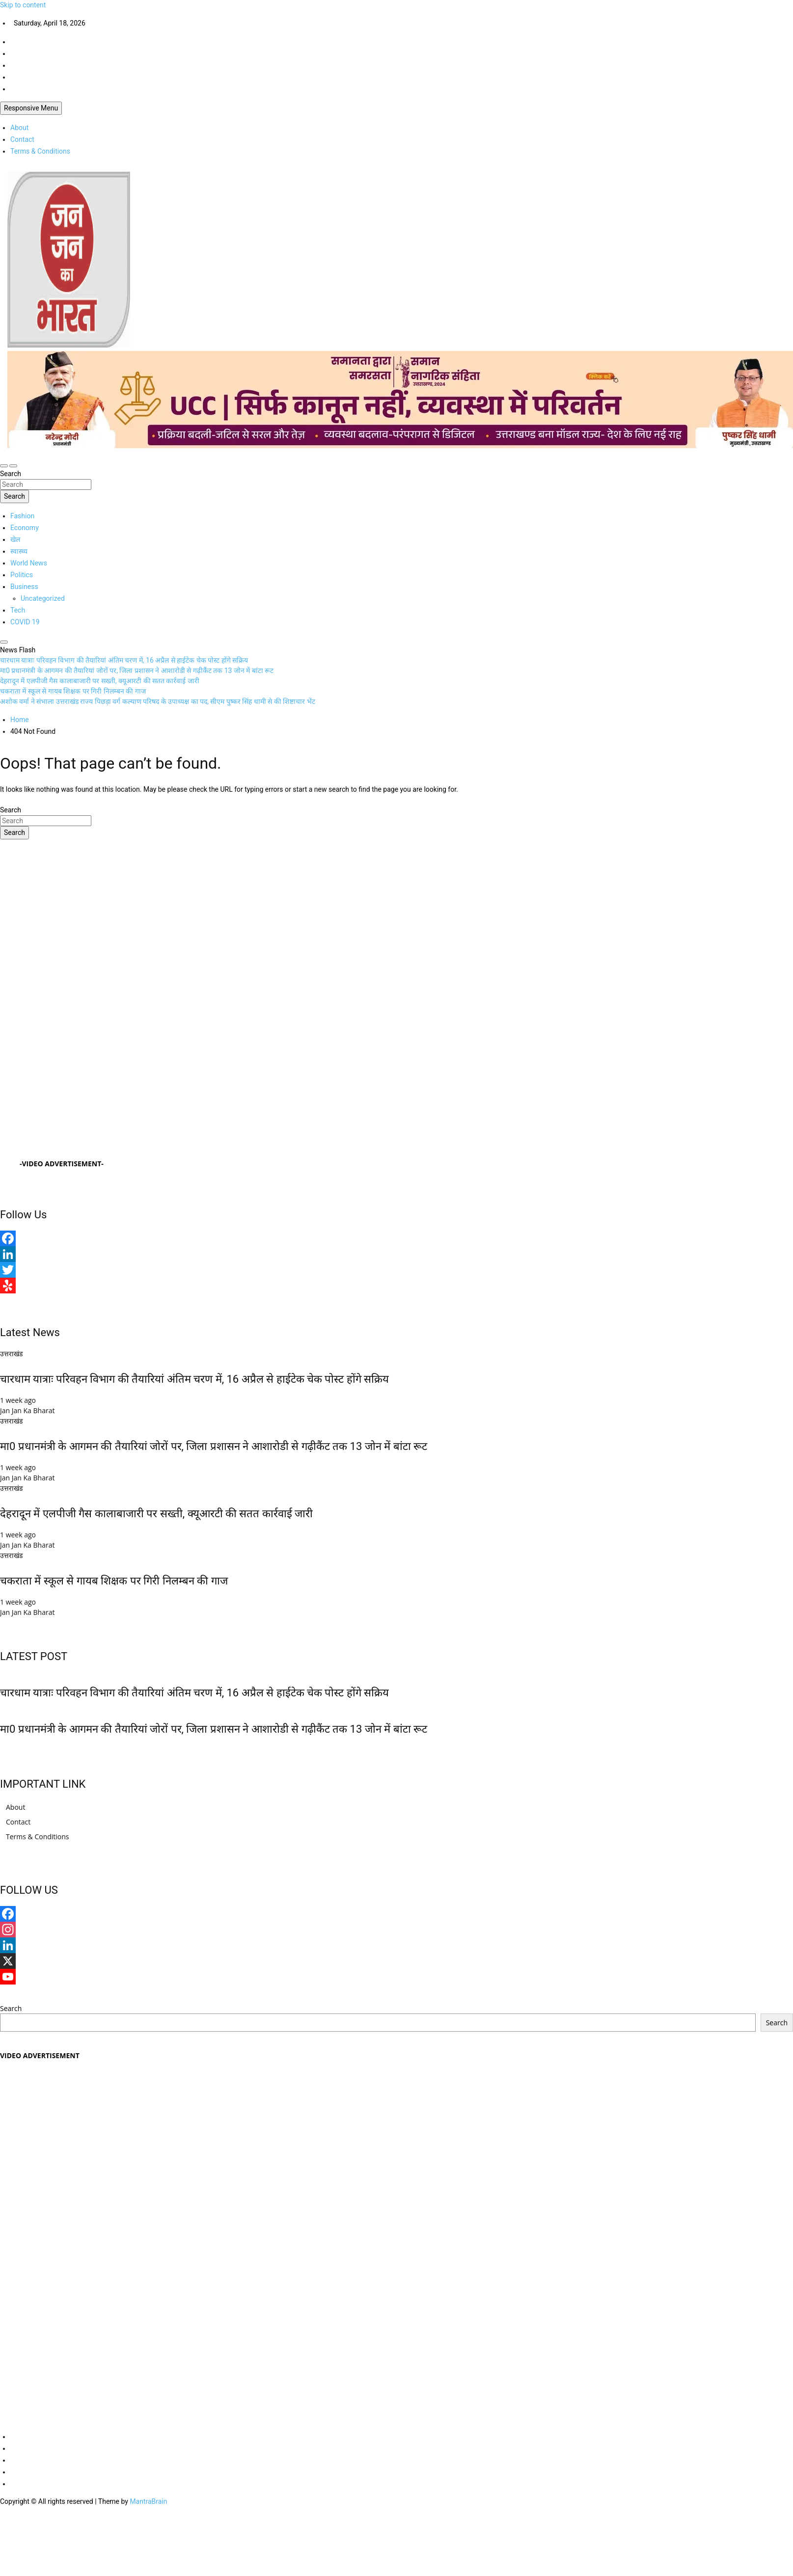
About (19, 128)
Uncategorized (43, 598)
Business (24, 586)
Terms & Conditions (40, 151)
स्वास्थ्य (18, 551)
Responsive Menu (31, 108)
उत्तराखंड (11, 1353)
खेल (15, 539)
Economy (24, 528)
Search (10, 474)
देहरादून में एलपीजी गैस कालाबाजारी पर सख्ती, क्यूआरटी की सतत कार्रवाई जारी (156, 1513)
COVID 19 (25, 622)
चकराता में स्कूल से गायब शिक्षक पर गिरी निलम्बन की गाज (114, 1581)
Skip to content (23, 5)
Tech (17, 610)
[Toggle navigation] (4, 465)
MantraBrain (148, 2501)
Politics (21, 575)
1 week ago (18, 1400)
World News (28, 563)
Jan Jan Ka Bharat (27, 1410)
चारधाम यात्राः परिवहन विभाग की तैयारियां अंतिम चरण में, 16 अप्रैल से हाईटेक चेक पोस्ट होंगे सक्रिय (194, 1379)
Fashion (22, 516)
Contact (22, 139)
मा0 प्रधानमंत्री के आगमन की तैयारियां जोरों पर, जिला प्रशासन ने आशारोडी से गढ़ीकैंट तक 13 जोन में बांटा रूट (213, 1446)
